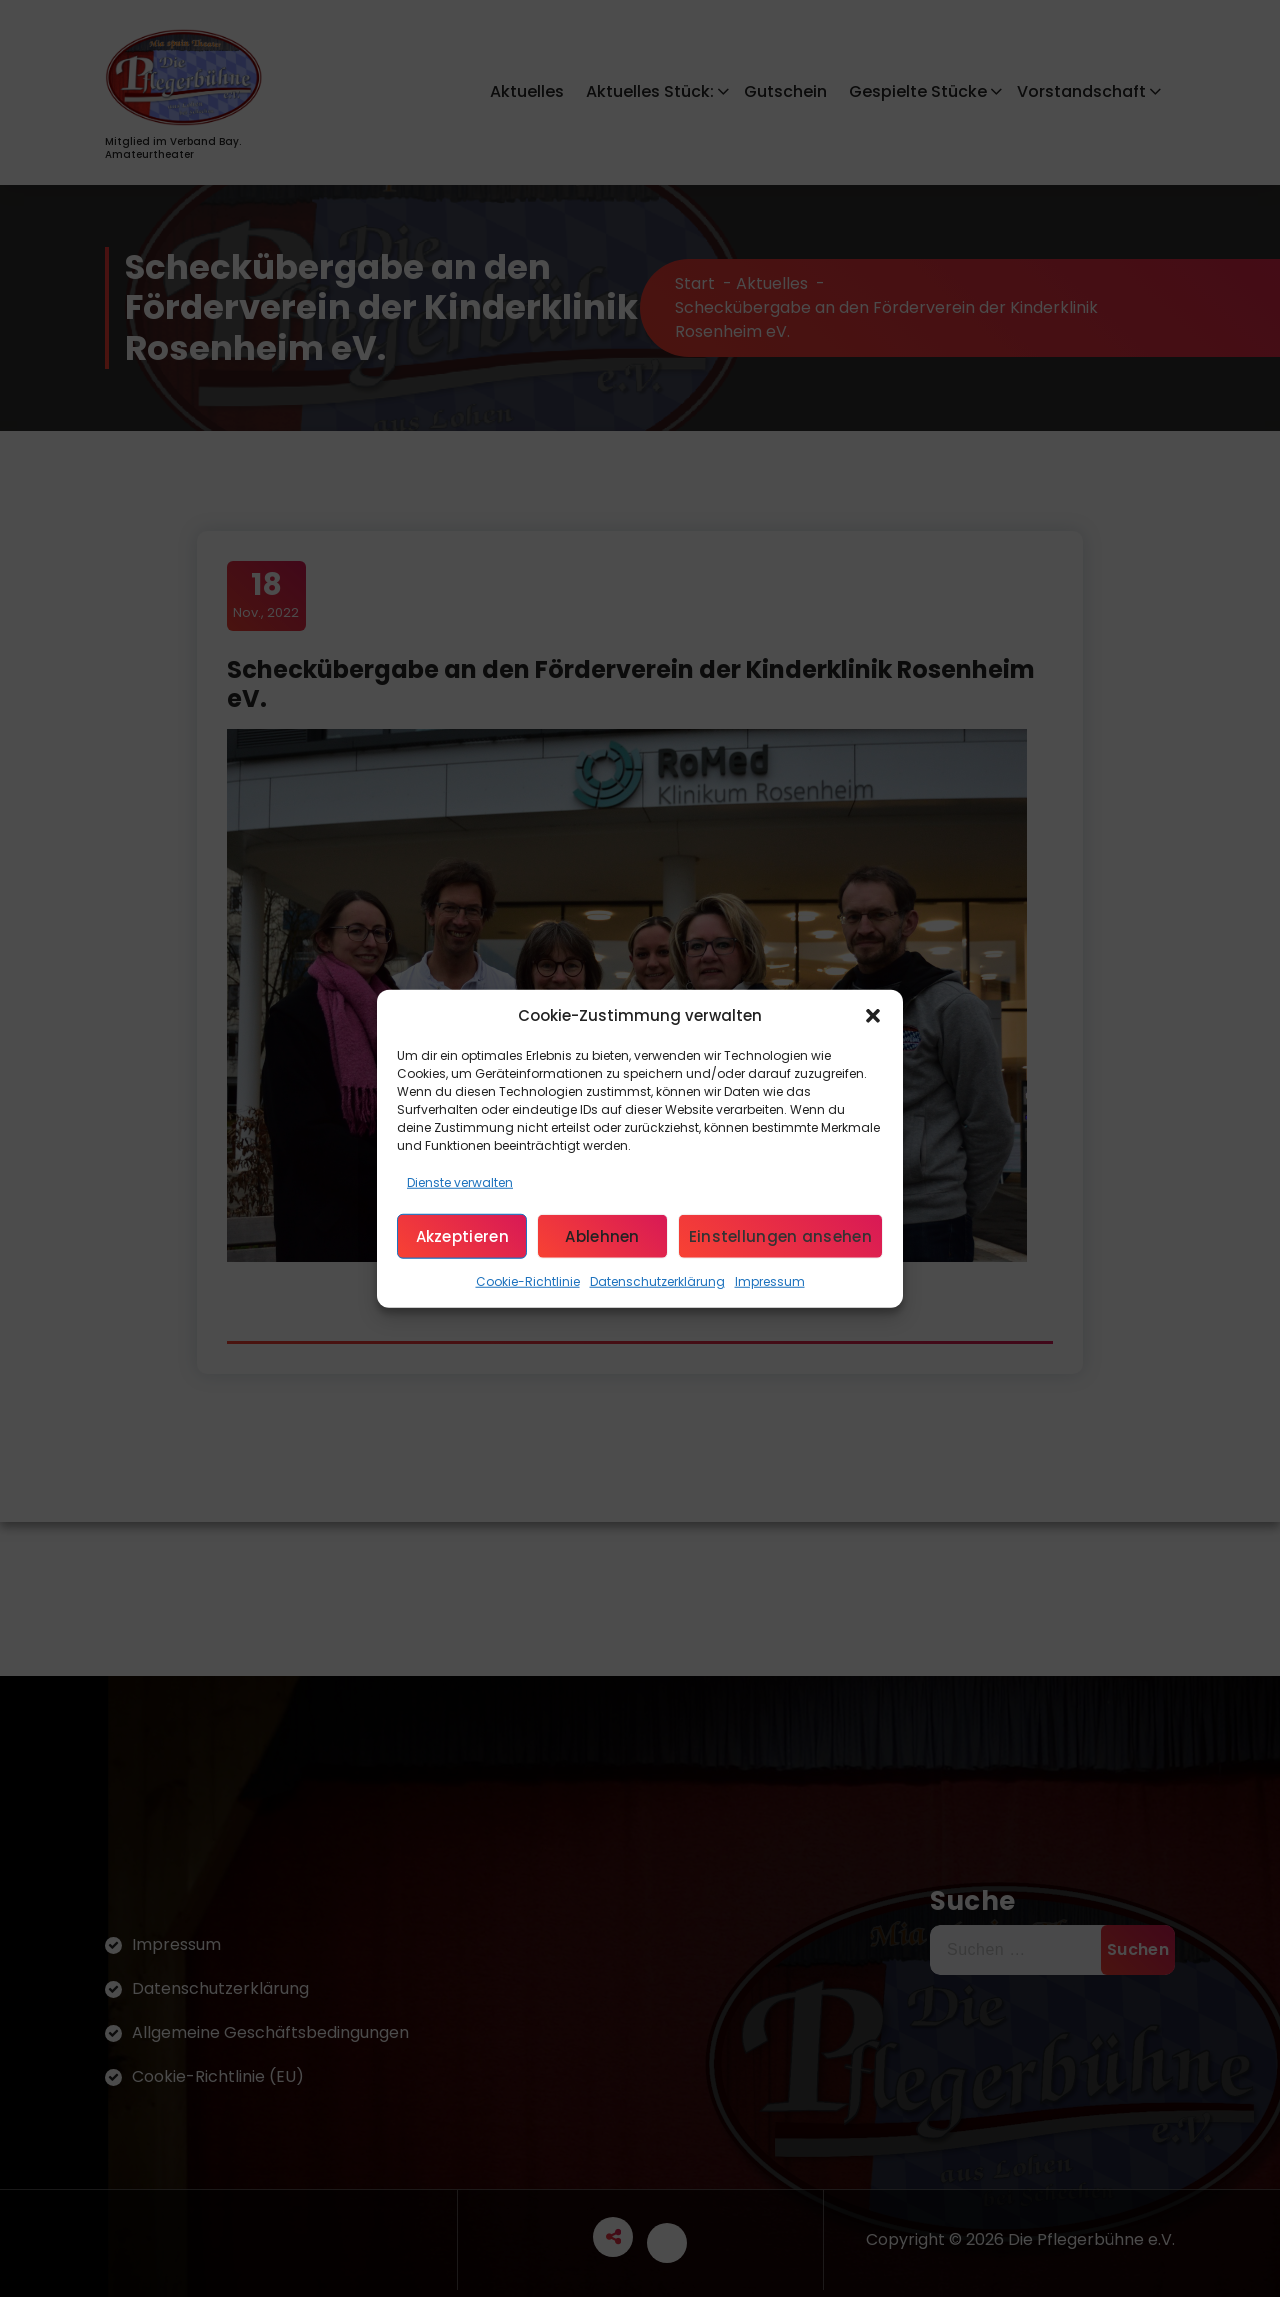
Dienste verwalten (460, 1182)
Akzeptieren (462, 1235)
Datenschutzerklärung (657, 1281)
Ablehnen (602, 1235)
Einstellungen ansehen (780, 1235)
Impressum (770, 1281)
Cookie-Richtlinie (528, 1281)
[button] (873, 1016)
